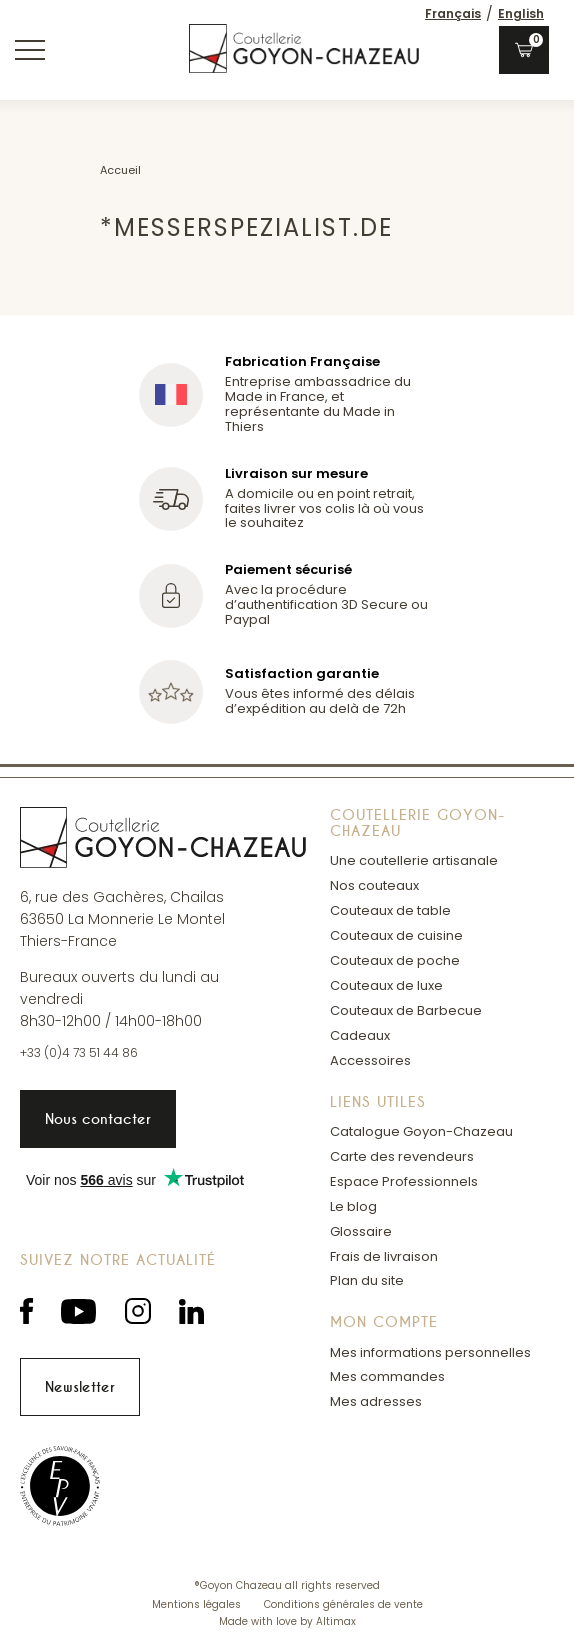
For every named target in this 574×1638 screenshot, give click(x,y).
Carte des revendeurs (402, 1156)
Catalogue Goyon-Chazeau (421, 1131)
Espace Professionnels (404, 1181)
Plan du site (367, 1280)
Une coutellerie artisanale (414, 860)
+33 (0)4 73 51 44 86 (79, 1053)
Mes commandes (387, 1376)
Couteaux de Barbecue (406, 1010)
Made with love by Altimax (287, 1622)
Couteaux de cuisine (396, 935)
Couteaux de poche (395, 960)
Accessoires (370, 1060)
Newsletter (80, 1387)
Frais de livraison (384, 1256)
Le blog (353, 1206)
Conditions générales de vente (343, 1604)
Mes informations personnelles (430, 1352)
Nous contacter (98, 1119)
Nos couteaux (374, 885)
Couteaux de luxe (386, 985)
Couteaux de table (390, 910)
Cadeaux (360, 1035)
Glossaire (361, 1231)
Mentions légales (198, 1604)
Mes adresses (376, 1401)
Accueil (120, 170)
